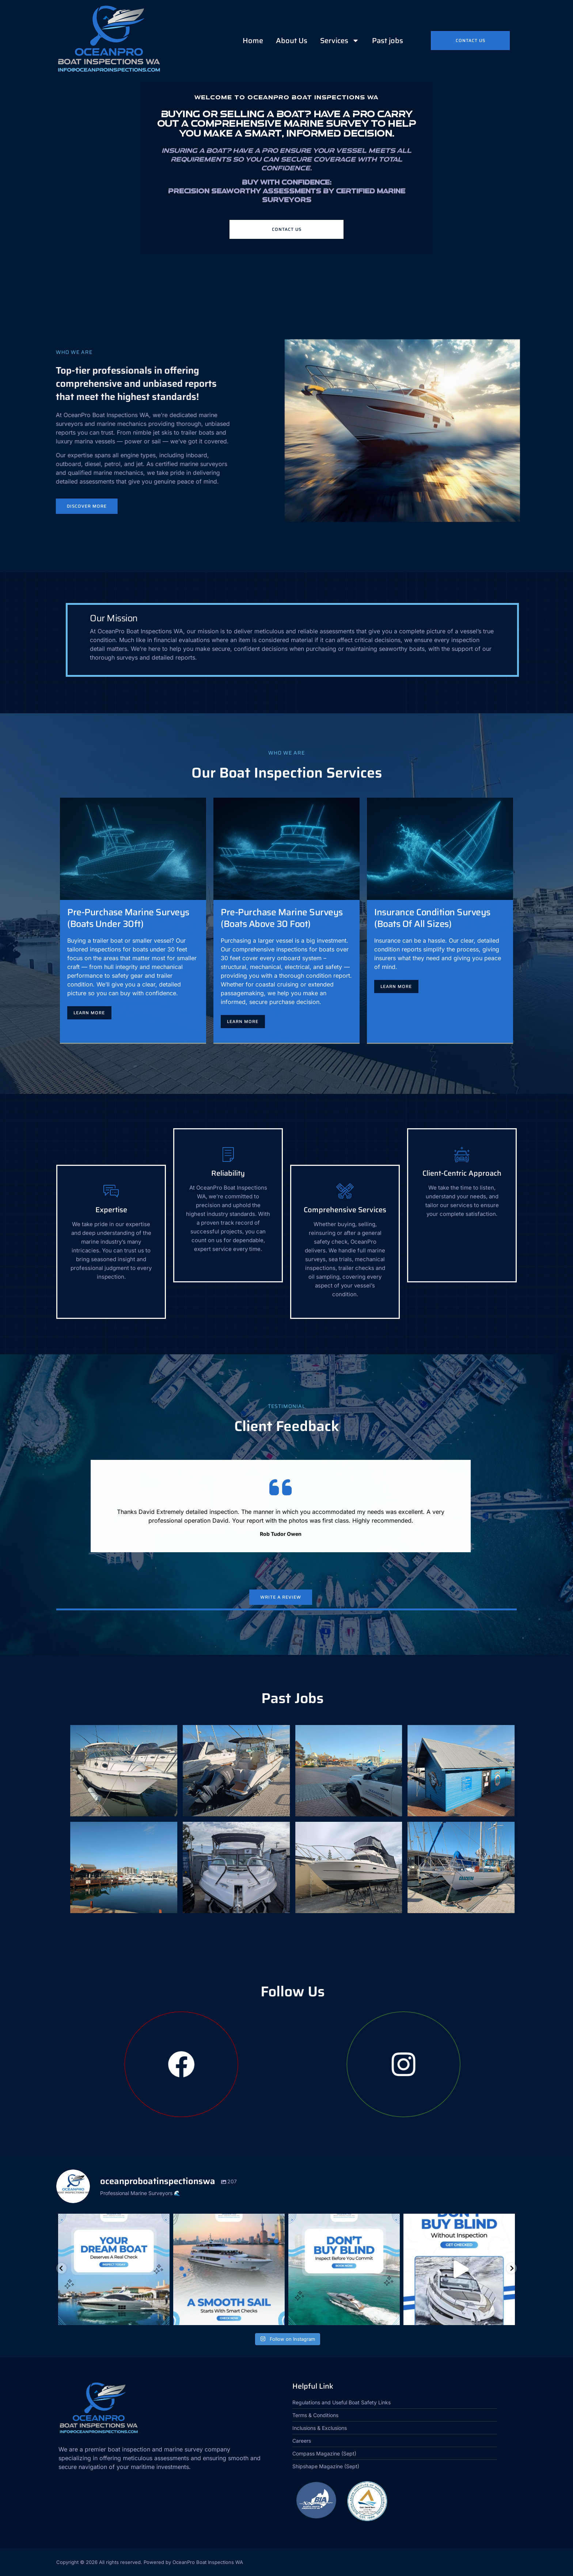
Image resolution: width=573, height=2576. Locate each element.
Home (253, 40)
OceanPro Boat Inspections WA (207, 2562)
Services (339, 40)
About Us (291, 40)
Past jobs (387, 40)
